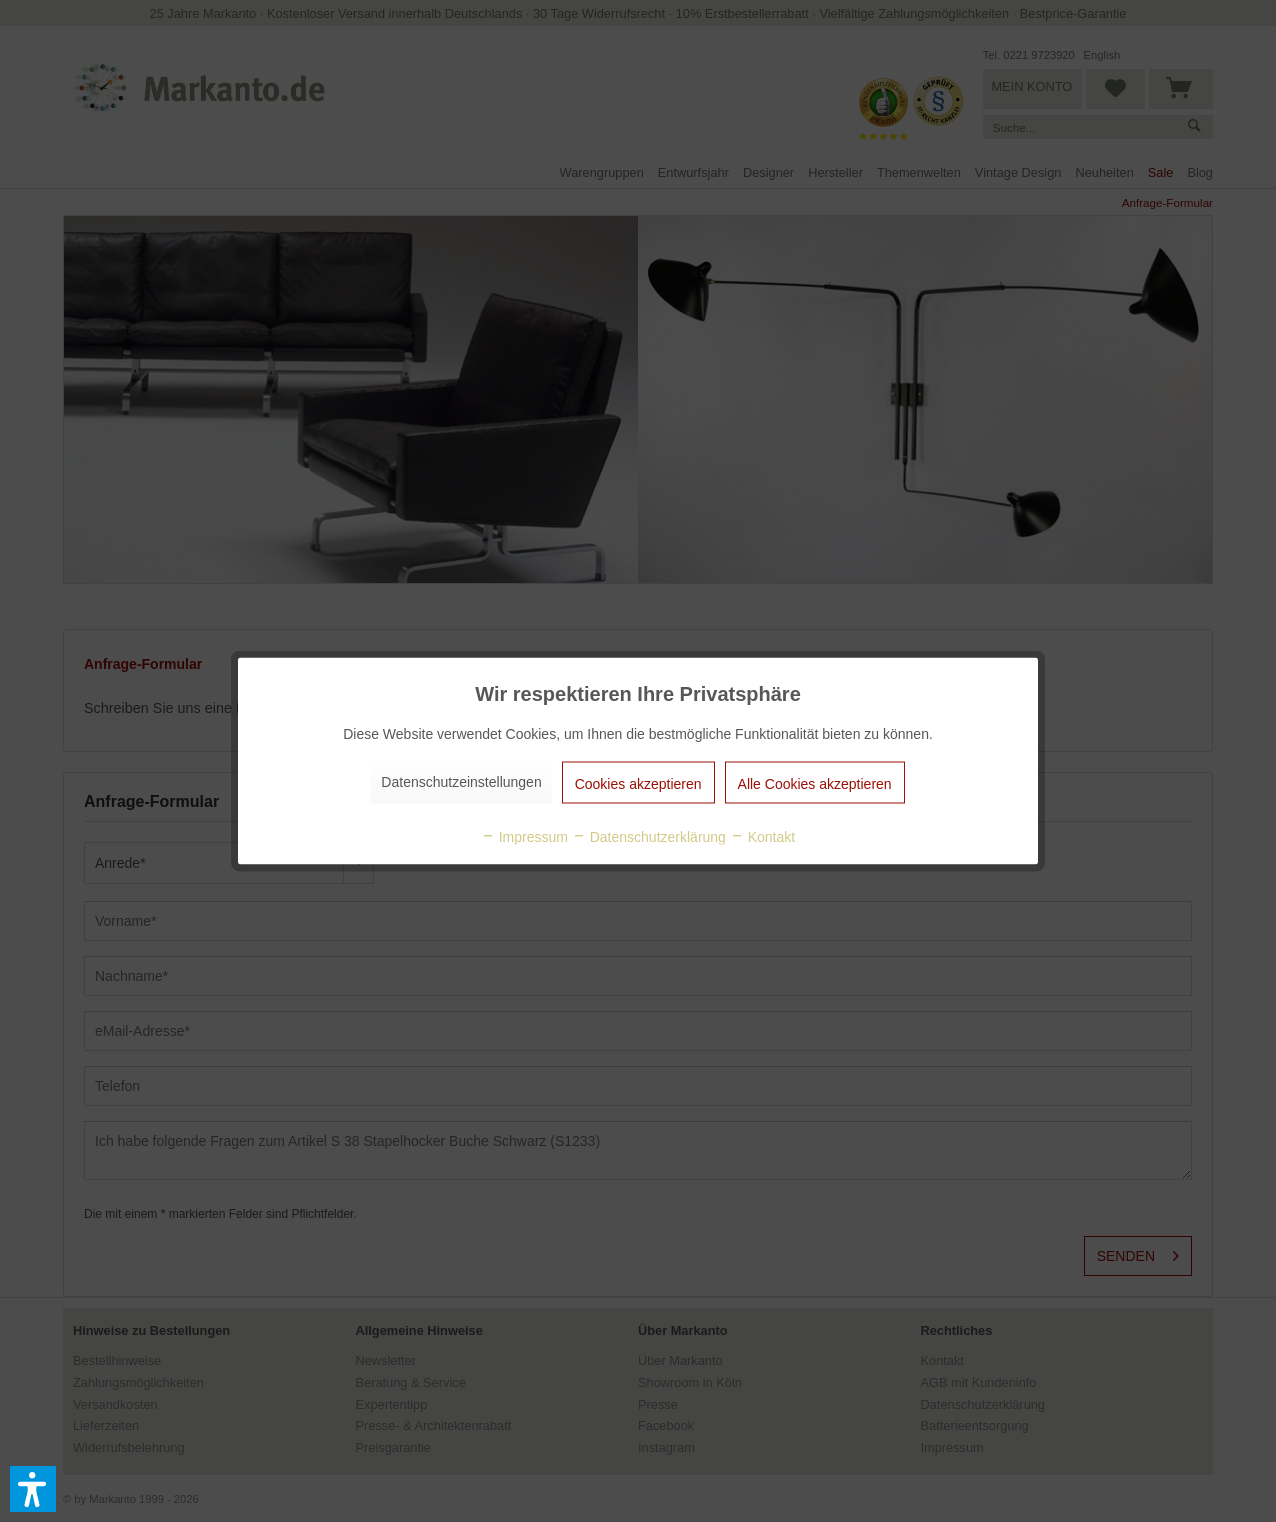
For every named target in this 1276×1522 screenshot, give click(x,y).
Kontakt (762, 837)
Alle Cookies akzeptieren (815, 784)
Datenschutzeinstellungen (461, 782)
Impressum (524, 837)
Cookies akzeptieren (638, 784)
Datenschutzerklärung (649, 837)
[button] (33, 1489)
